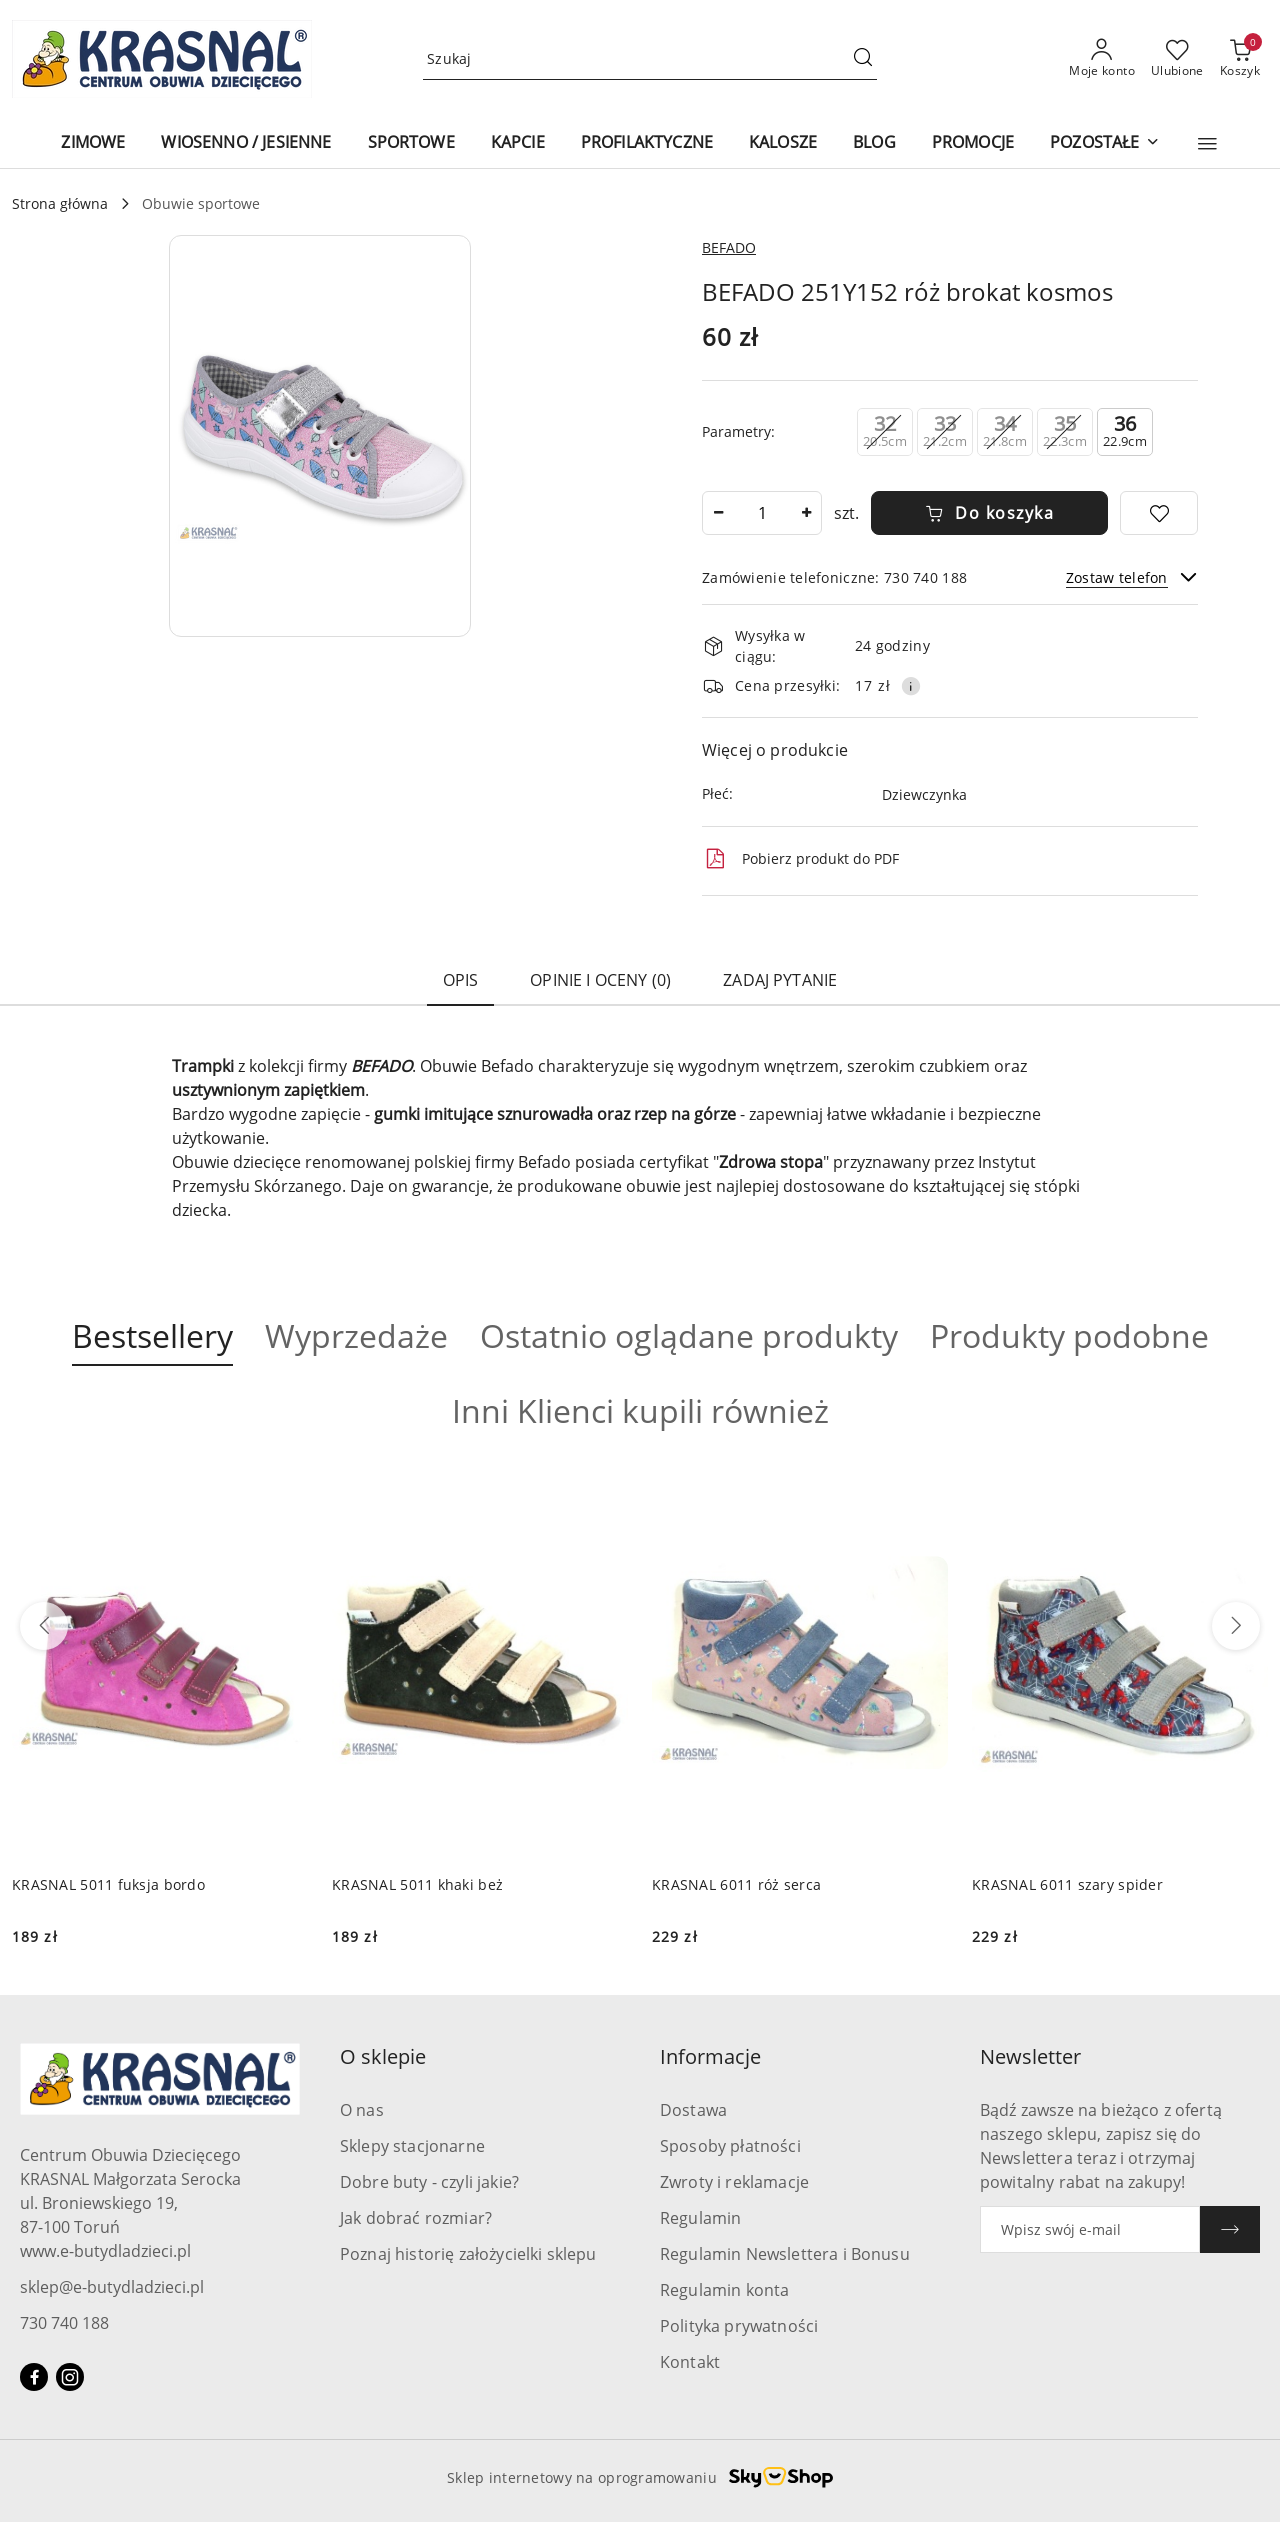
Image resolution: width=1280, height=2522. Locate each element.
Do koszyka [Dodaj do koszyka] (990, 513)
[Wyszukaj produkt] (650, 59)
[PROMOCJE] (973, 143)
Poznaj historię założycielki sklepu (468, 2254)
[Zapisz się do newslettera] (1090, 2229)
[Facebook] (34, 2377)
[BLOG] (874, 143)
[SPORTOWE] (411, 143)
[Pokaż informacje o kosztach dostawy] (911, 686)
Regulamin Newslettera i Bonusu (785, 2254)
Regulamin (700, 2218)
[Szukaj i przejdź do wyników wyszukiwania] (863, 59)
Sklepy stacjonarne (412, 2146)
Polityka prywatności (739, 2326)
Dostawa (693, 2110)
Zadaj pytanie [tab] (780, 980)
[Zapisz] (1230, 2229)
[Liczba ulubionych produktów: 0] (1177, 59)
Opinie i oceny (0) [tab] (600, 980)
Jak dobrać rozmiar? (416, 2218)
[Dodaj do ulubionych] (1159, 513)
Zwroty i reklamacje (734, 2182)
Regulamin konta (724, 2290)
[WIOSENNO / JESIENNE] (246, 143)
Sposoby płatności (730, 2146)
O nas (362, 2110)
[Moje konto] (1102, 59)
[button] (1207, 144)
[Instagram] (70, 2377)
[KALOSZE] (783, 143)
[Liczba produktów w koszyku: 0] (1240, 59)
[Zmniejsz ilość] (718, 513)
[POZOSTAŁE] (1104, 143)
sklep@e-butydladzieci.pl (112, 2287)
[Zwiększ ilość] (806, 513)
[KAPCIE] (518, 143)
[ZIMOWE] (93, 143)
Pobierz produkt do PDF (800, 859)
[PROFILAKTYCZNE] (647, 143)
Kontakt (690, 2362)
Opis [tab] (461, 980)
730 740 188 (64, 2323)
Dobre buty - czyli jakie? (429, 2182)
